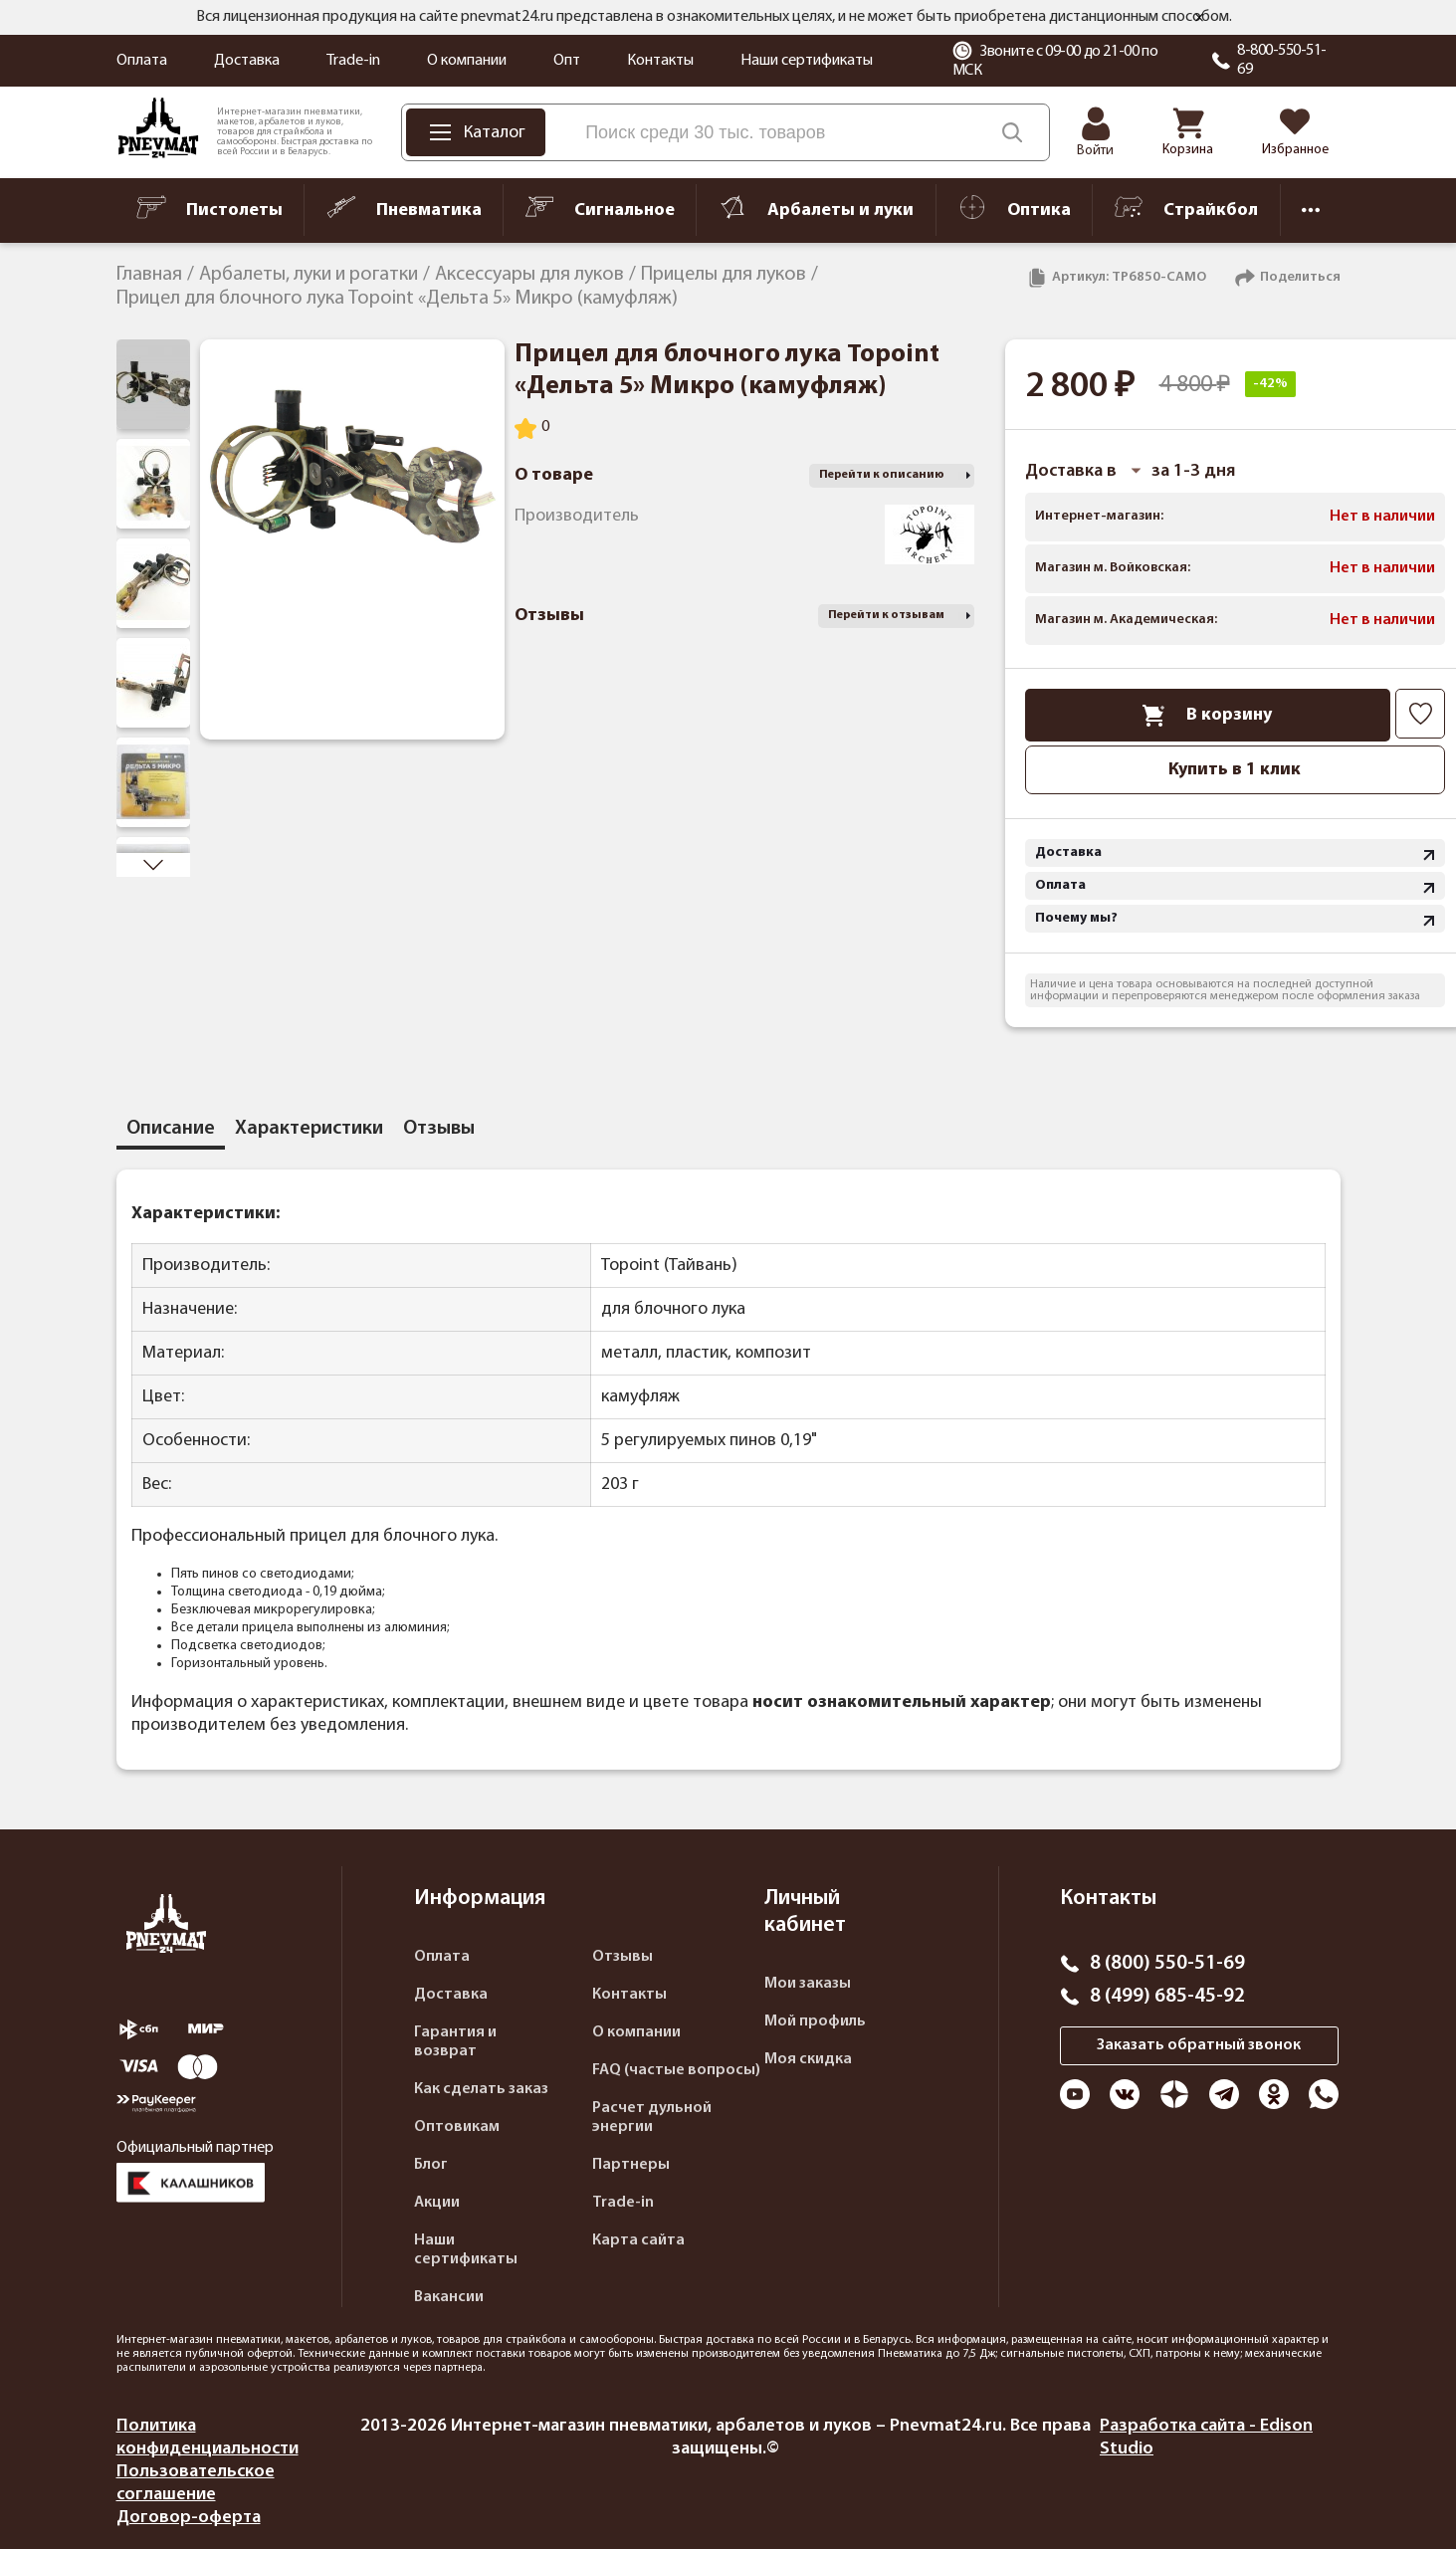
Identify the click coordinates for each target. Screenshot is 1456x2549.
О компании (467, 61)
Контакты (660, 61)
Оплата (141, 61)
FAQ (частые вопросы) (676, 2070)
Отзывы (622, 1957)
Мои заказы (807, 1984)
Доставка (247, 61)
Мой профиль (815, 2021)
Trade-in (353, 61)
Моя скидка (808, 2059)
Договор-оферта (188, 2517)
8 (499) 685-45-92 (1167, 1997)
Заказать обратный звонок (1199, 2045)
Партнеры (631, 2165)
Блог (431, 2165)
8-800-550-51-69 (1282, 60)
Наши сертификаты (806, 61)
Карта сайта (638, 2240)
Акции (437, 2203)
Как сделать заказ (481, 2089)
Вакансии (449, 2297)
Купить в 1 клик (1234, 769)
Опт (566, 61)
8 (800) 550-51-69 (1167, 1964)
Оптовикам (457, 2127)
